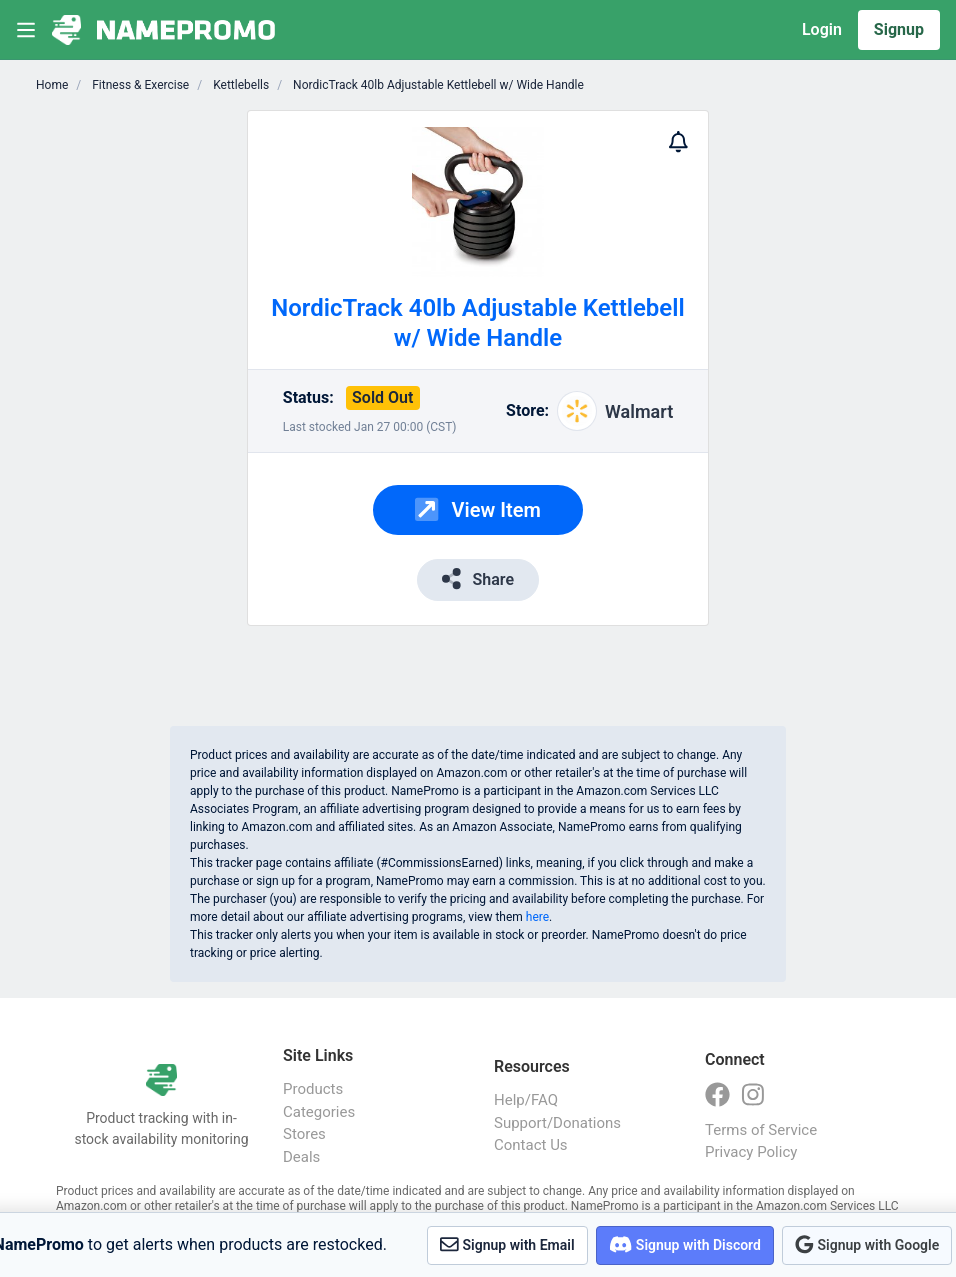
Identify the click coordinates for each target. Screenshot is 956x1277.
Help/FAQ (526, 1100)
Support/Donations (557, 1123)
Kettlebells (239, 85)
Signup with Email (507, 1244)
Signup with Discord (685, 1244)
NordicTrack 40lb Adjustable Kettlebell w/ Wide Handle (437, 85)
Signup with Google (867, 1244)
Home (52, 85)
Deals (301, 1157)
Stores (304, 1134)
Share (478, 578)
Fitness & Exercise (139, 85)
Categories (319, 1112)
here (537, 917)
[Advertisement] (154, 410)
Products (313, 1089)
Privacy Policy (751, 1152)
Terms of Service (761, 1130)
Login (822, 29)
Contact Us (531, 1145)
